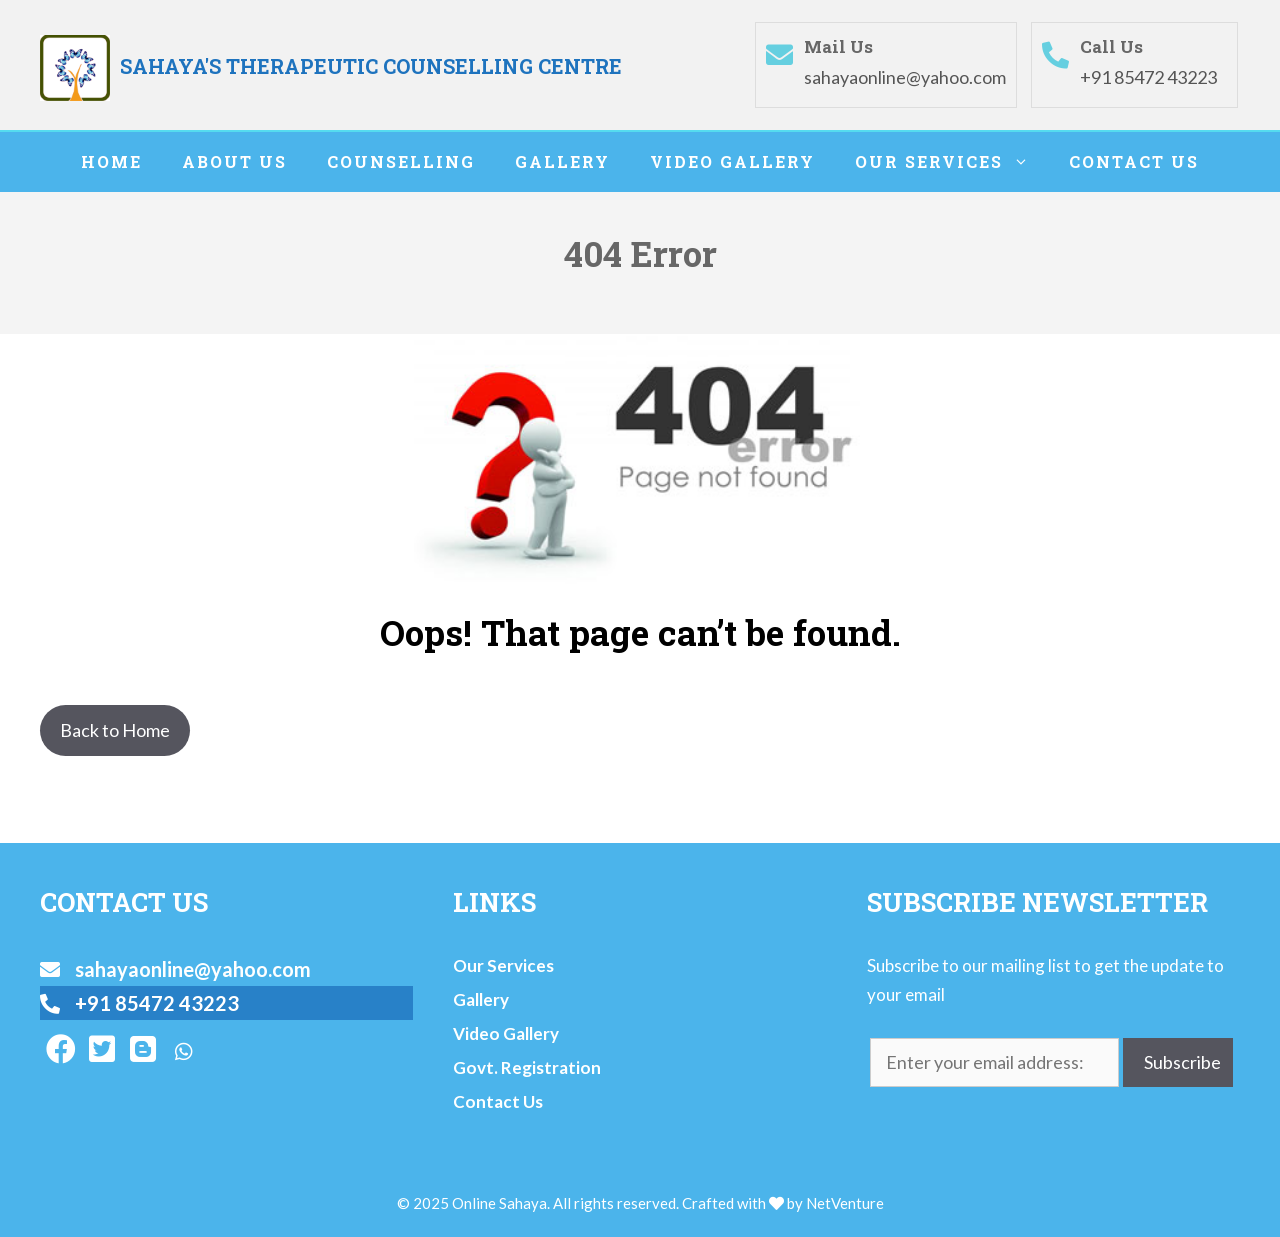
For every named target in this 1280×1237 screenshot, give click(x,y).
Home (111, 161)
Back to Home (115, 730)
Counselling (401, 161)
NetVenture (845, 1203)
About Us (234, 161)
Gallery (562, 161)
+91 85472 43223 (1148, 77)
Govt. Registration (527, 1067)
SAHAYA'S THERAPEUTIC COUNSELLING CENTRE (371, 66)
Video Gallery (732, 161)
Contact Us (1134, 161)
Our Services (952, 162)
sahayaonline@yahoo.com (905, 77)
